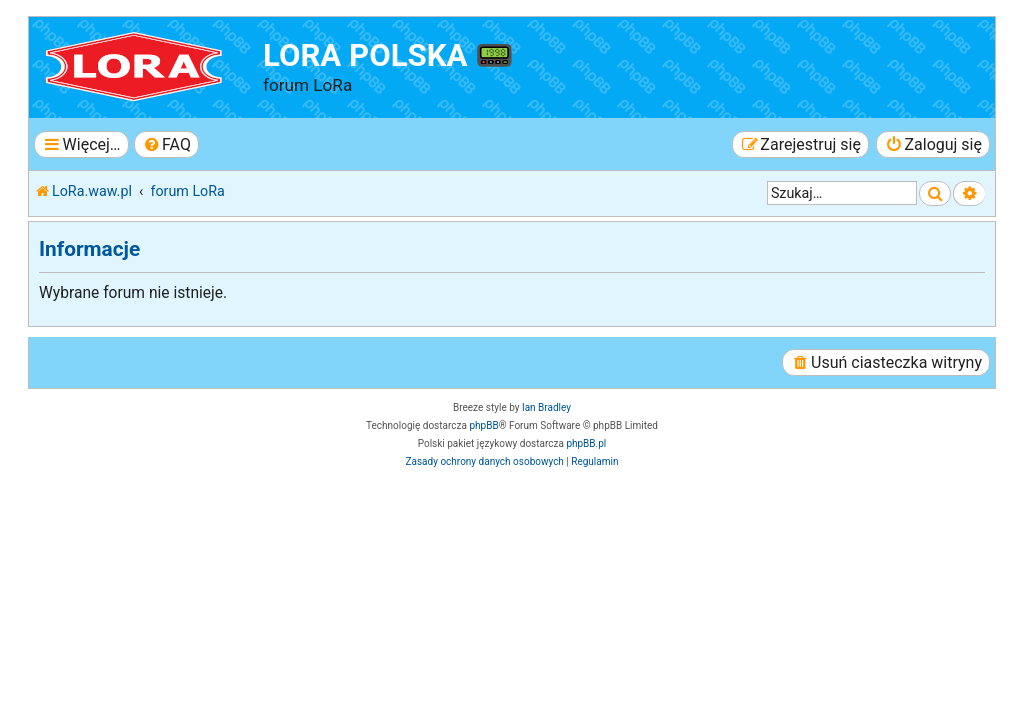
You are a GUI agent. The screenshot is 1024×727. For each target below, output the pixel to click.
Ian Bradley (546, 407)
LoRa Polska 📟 (388, 55)
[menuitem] (166, 144)
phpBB (483, 425)
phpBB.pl (586, 443)
